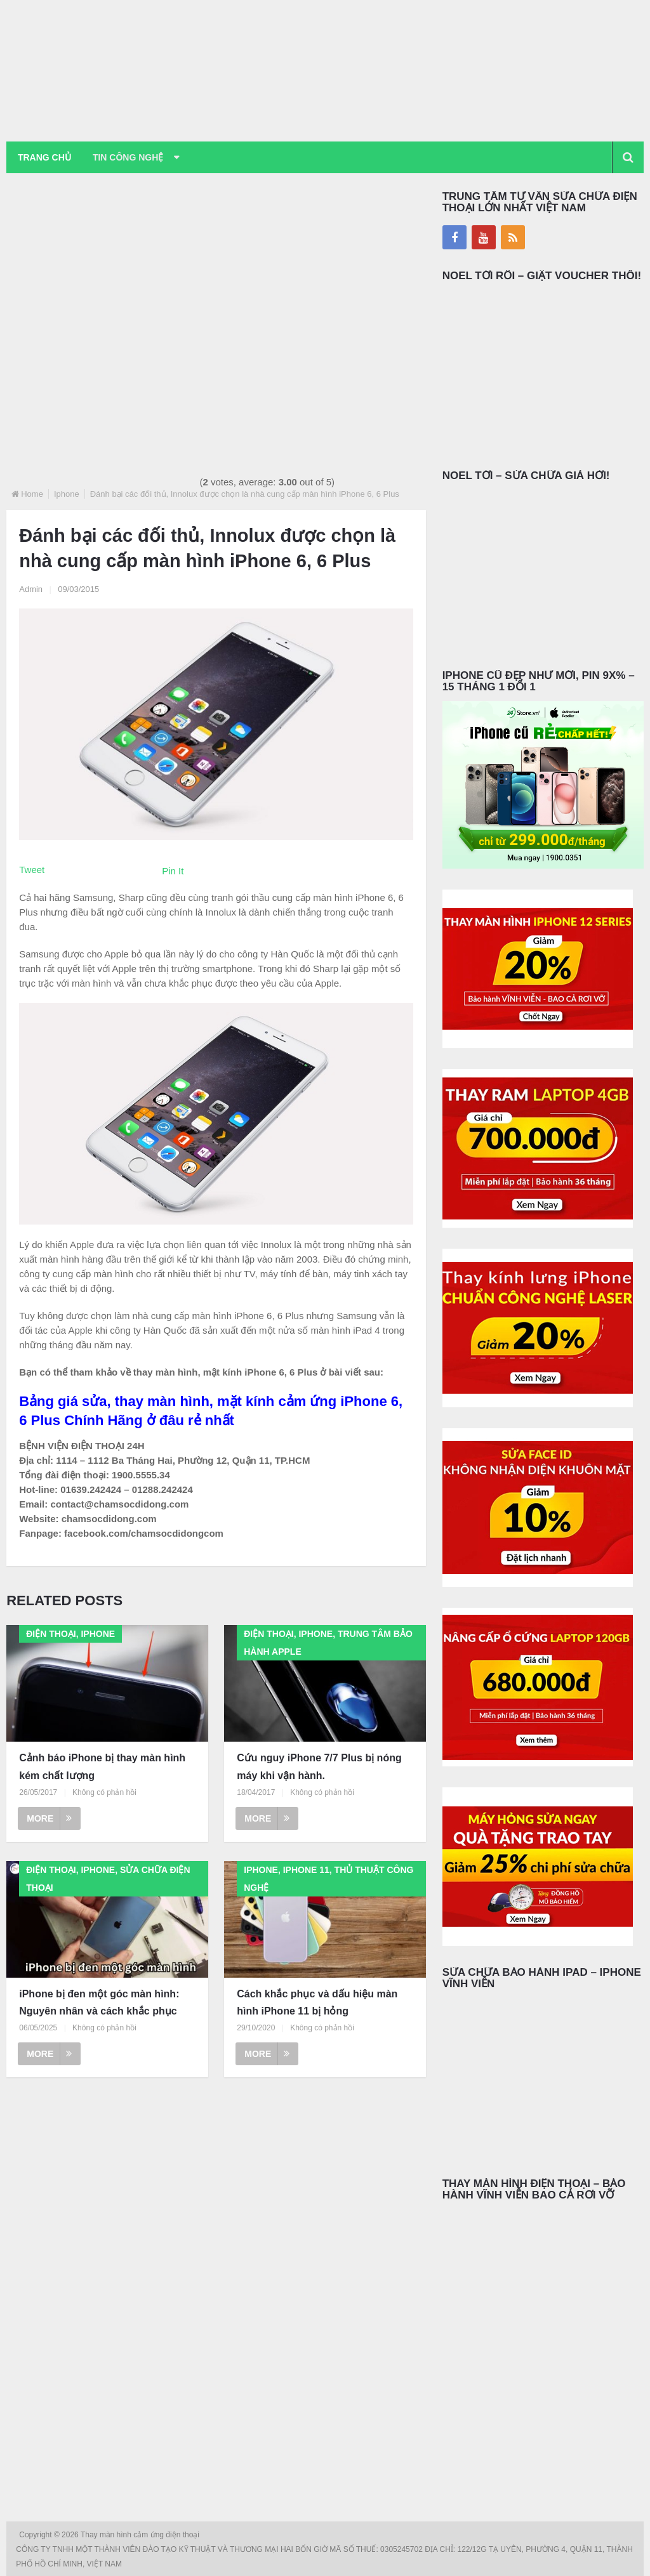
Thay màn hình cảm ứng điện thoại (141, 2534)
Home (32, 494)
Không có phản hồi (104, 1792)
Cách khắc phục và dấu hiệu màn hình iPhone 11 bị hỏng (317, 2002)
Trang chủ (44, 157)
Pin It (172, 871)
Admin (31, 589)
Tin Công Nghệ (129, 157)
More (49, 1818)
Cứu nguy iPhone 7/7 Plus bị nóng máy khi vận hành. (319, 1767)
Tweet (31, 870)
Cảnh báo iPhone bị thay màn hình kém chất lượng (102, 1767)
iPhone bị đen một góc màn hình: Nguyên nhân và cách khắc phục (99, 2002)
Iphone (66, 494)
